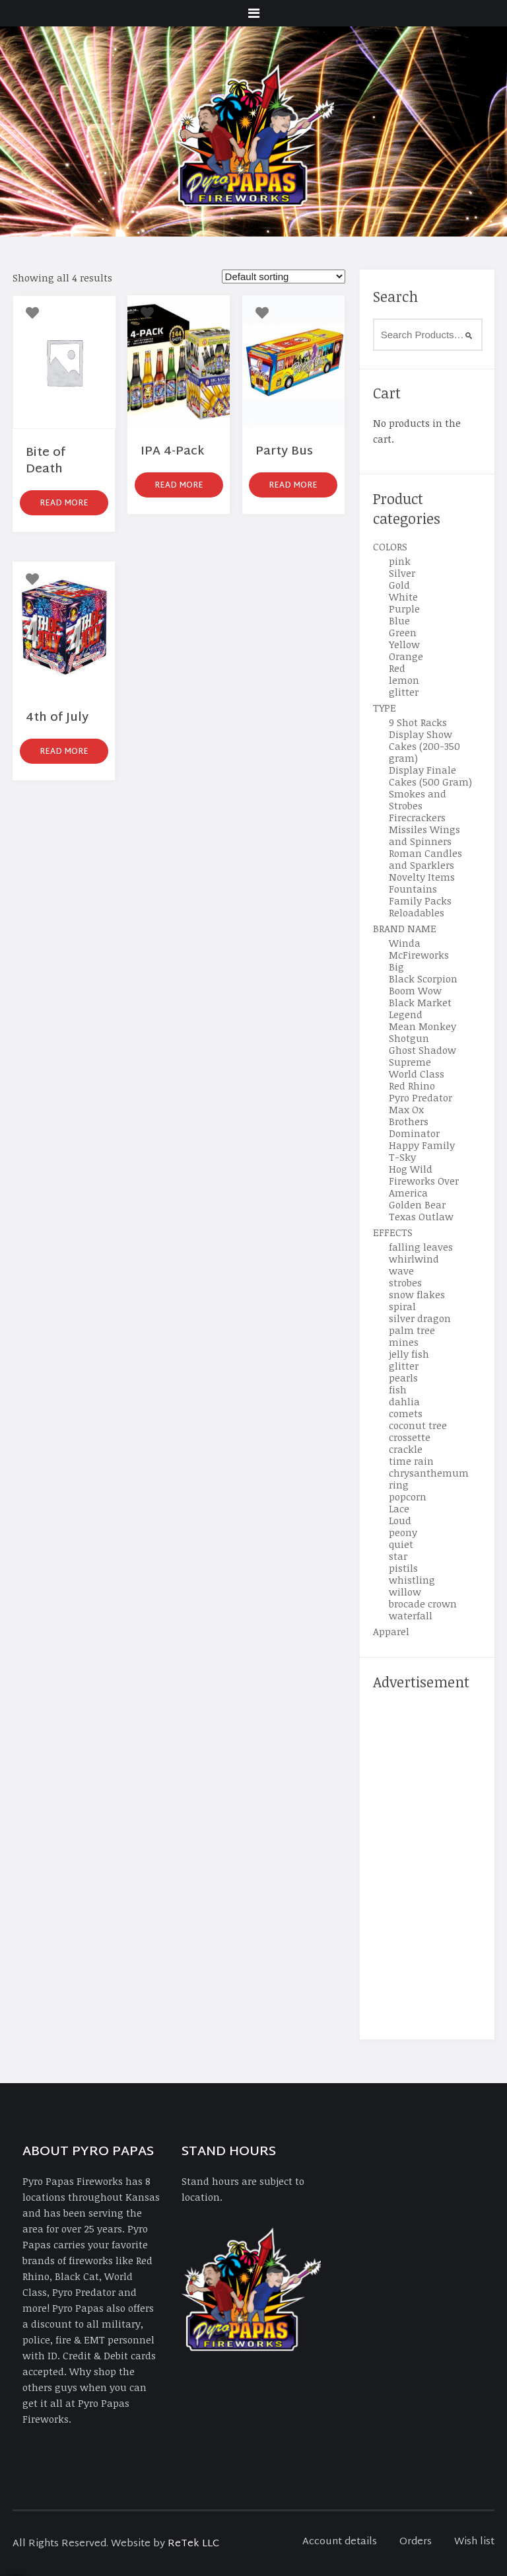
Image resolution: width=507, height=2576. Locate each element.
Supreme (410, 1061)
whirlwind (414, 1258)
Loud (400, 1520)
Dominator (414, 1133)
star (398, 1556)
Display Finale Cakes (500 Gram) (430, 775)
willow (405, 1591)
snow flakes (417, 1294)
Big (396, 966)
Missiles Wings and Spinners (424, 835)
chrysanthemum (429, 1472)
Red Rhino (412, 1085)
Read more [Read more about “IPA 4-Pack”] (178, 485)
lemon (404, 679)
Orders (415, 2542)
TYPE (384, 707)
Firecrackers (417, 817)
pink (400, 561)
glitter (404, 691)
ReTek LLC (193, 2544)
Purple (404, 608)
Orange (406, 656)
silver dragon (420, 1318)
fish (398, 1389)
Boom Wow (415, 990)
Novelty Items (422, 876)
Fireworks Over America (424, 1186)
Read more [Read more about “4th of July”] (64, 752)
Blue (399, 620)
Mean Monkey (422, 1026)
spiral (402, 1306)
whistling (412, 1579)
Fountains (413, 888)
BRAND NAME (404, 928)
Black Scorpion (423, 978)
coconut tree (418, 1425)
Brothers (408, 1121)
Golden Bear (417, 1204)
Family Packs (420, 900)
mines (404, 1341)
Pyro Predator (420, 1097)
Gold (399, 584)
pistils (403, 1567)
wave (401, 1270)
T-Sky (402, 1156)
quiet (401, 1544)
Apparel (391, 1631)
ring (399, 1484)
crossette (409, 1437)
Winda (405, 942)
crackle (405, 1448)
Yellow (404, 644)
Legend (405, 1014)
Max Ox (406, 1109)
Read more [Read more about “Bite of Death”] (64, 503)
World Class (416, 1073)
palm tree (412, 1330)
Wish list (474, 2542)
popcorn (407, 1496)
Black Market (420, 1002)
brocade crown (423, 1603)
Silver (402, 572)
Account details (339, 2542)
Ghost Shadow (422, 1049)
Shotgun (409, 1038)
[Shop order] (283, 276)
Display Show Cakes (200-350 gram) (424, 745)
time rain (411, 1460)
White (403, 596)
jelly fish (409, 1353)
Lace (399, 1508)
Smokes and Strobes (417, 799)
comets (405, 1413)
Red (397, 668)
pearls (403, 1377)
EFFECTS (393, 1232)
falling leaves (421, 1246)
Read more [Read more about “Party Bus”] (293, 485)
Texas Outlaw (421, 1216)
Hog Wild (410, 1168)
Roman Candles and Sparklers (425, 858)
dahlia (404, 1401)
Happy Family (422, 1145)
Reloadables (416, 912)
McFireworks (419, 954)
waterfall (410, 1615)
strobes (405, 1282)
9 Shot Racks (418, 722)
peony (403, 1532)
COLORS (390, 546)
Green (403, 632)
